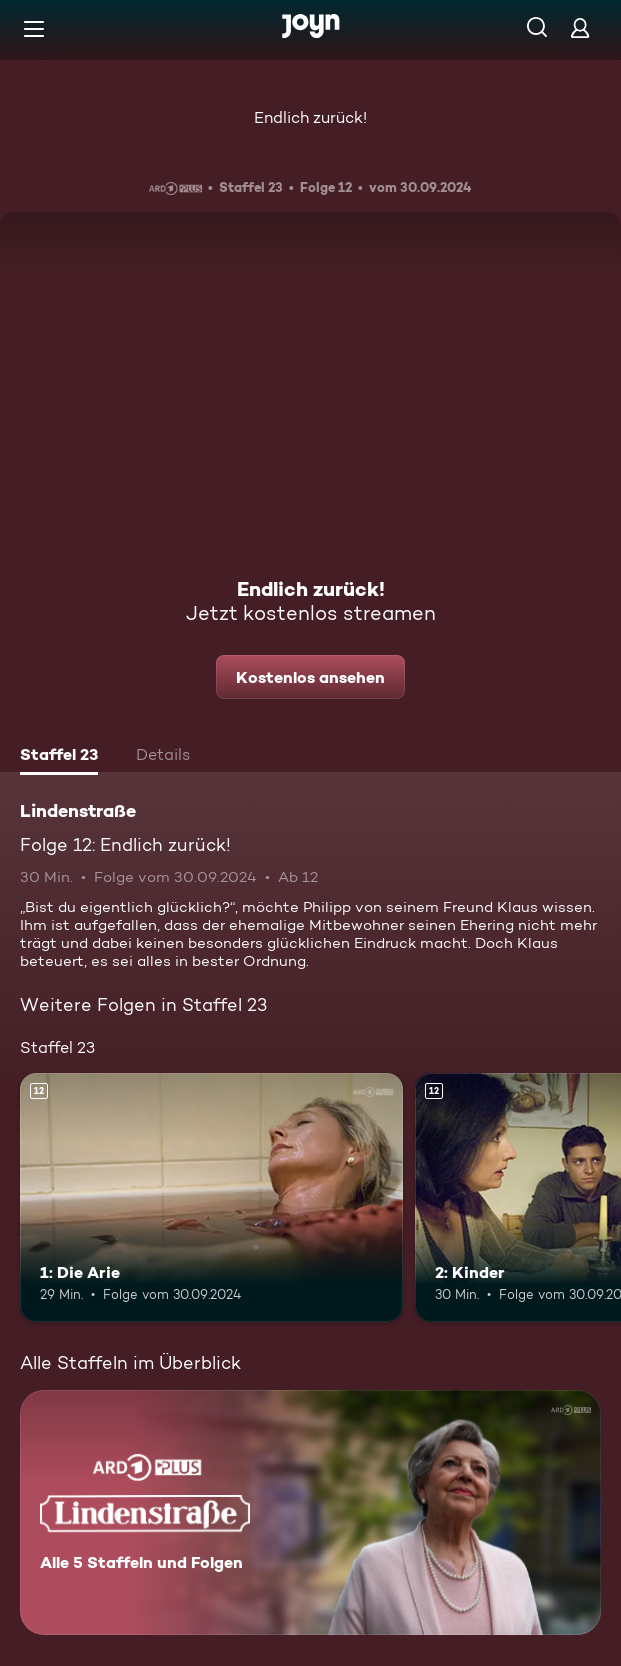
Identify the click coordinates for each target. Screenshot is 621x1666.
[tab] (59, 757)
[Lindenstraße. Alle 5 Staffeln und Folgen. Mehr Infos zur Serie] (310, 1512)
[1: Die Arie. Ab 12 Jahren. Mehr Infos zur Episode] (211, 1197)
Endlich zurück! (310, 117)
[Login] (580, 27)
